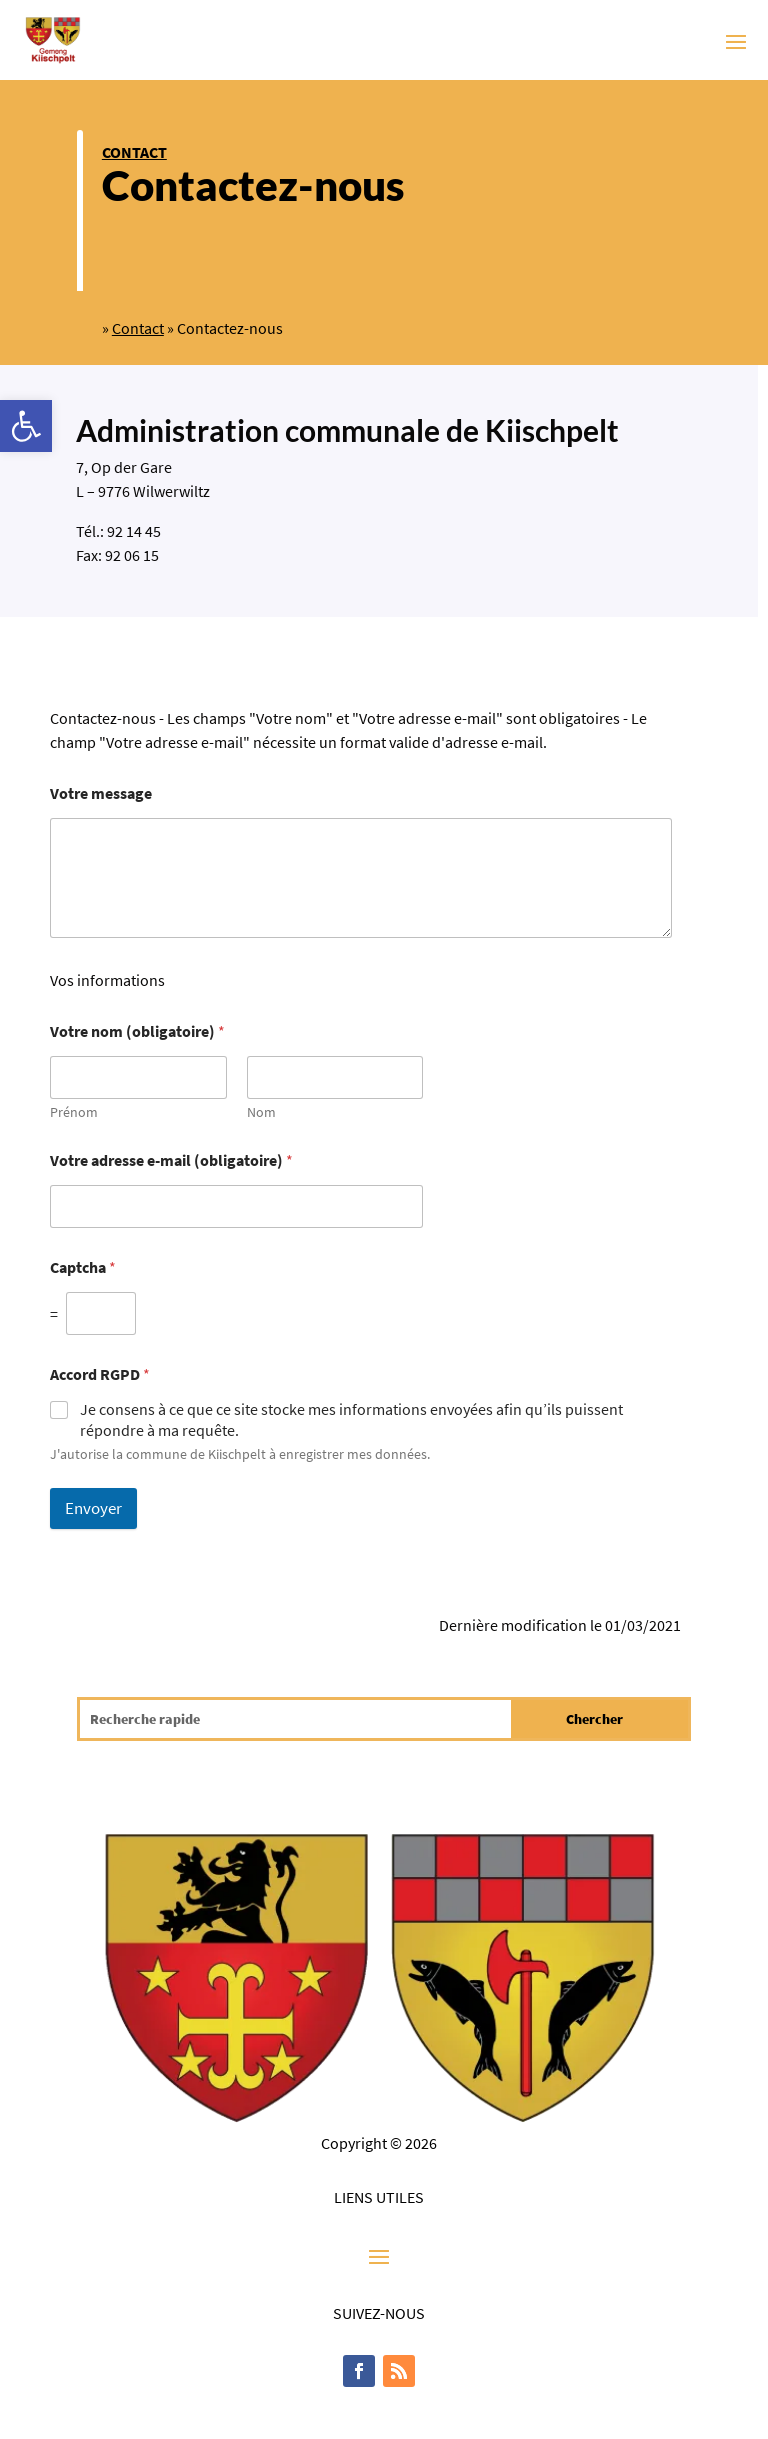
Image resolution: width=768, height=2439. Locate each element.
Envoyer (93, 1508)
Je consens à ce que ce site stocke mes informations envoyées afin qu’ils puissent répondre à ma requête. (351, 1419)
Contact (134, 152)
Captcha (83, 1267)
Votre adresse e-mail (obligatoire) (171, 1160)
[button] (26, 426)
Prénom (74, 1112)
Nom (261, 1112)
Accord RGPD (100, 1374)
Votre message (101, 793)
